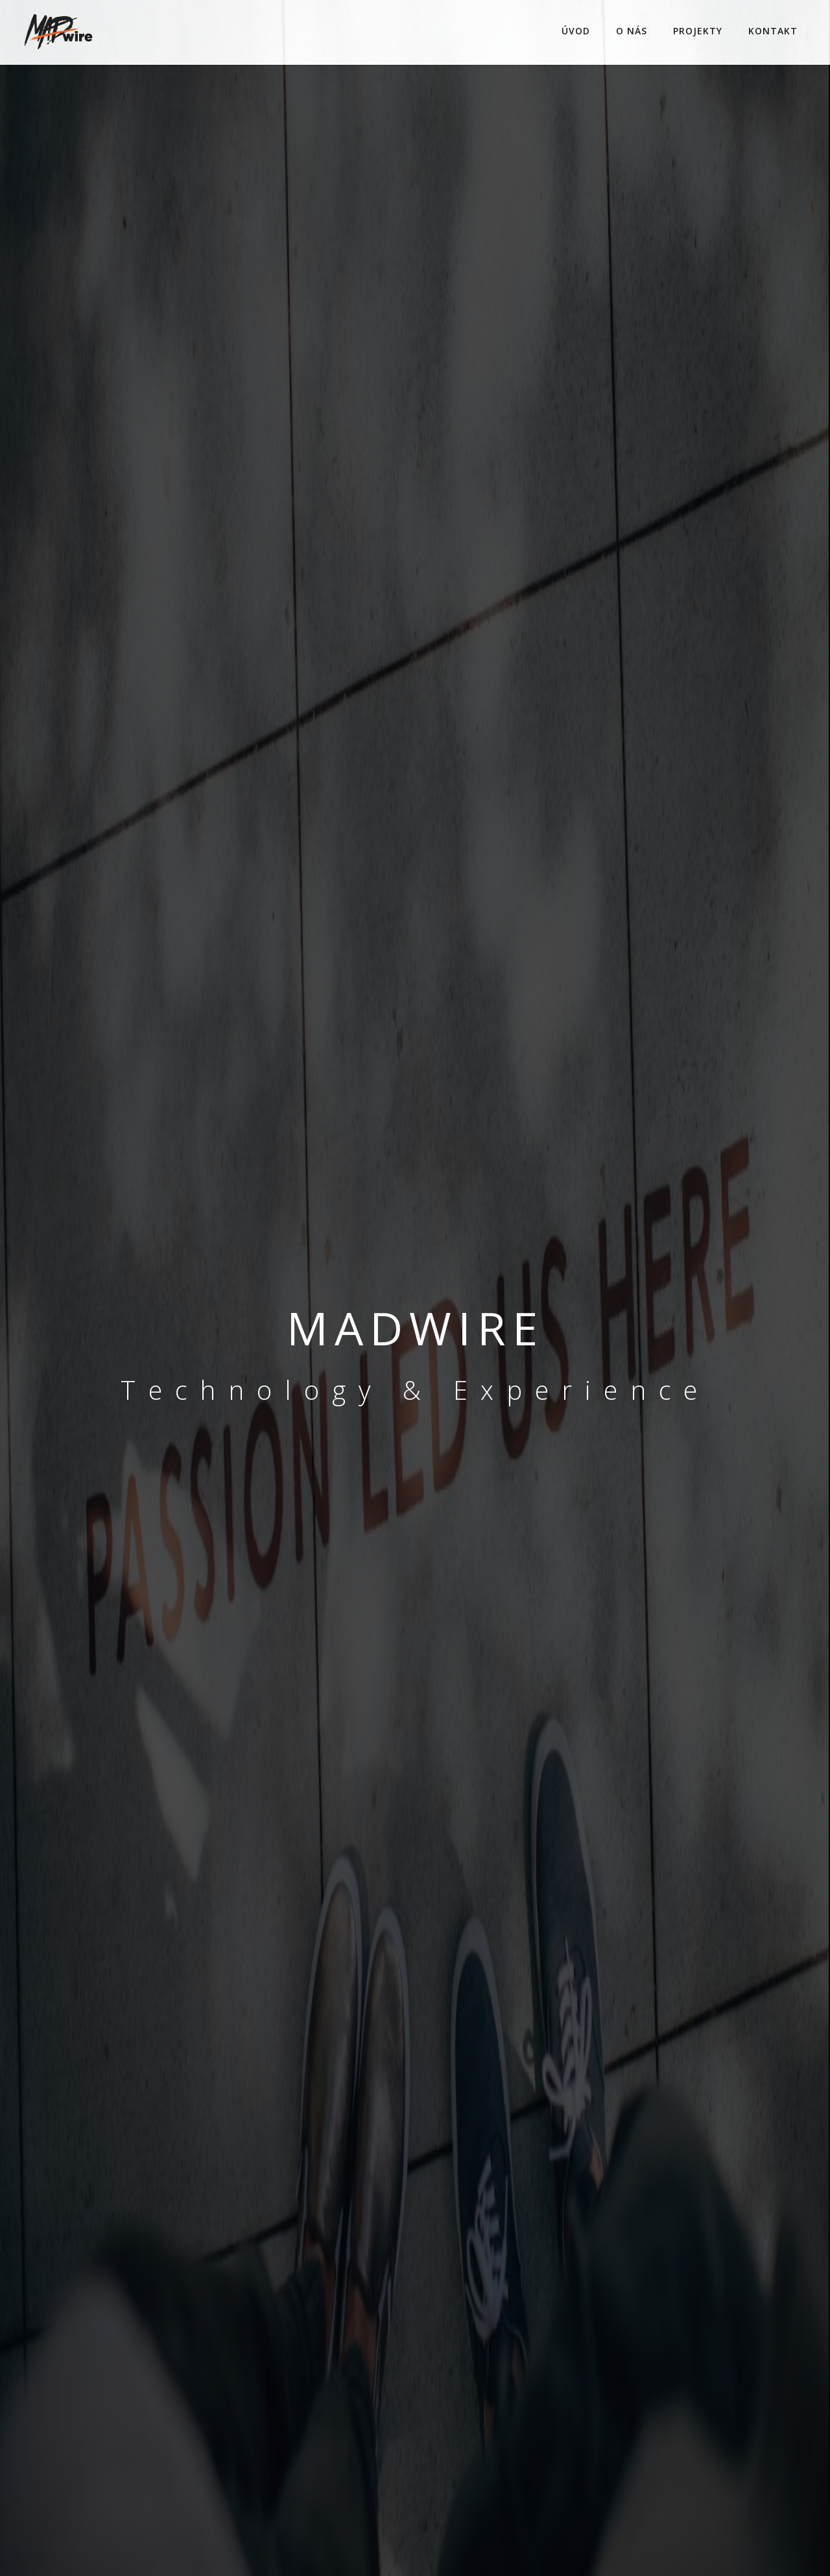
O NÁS (631, 31)
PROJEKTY (697, 31)
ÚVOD (576, 31)
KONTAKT (773, 31)
